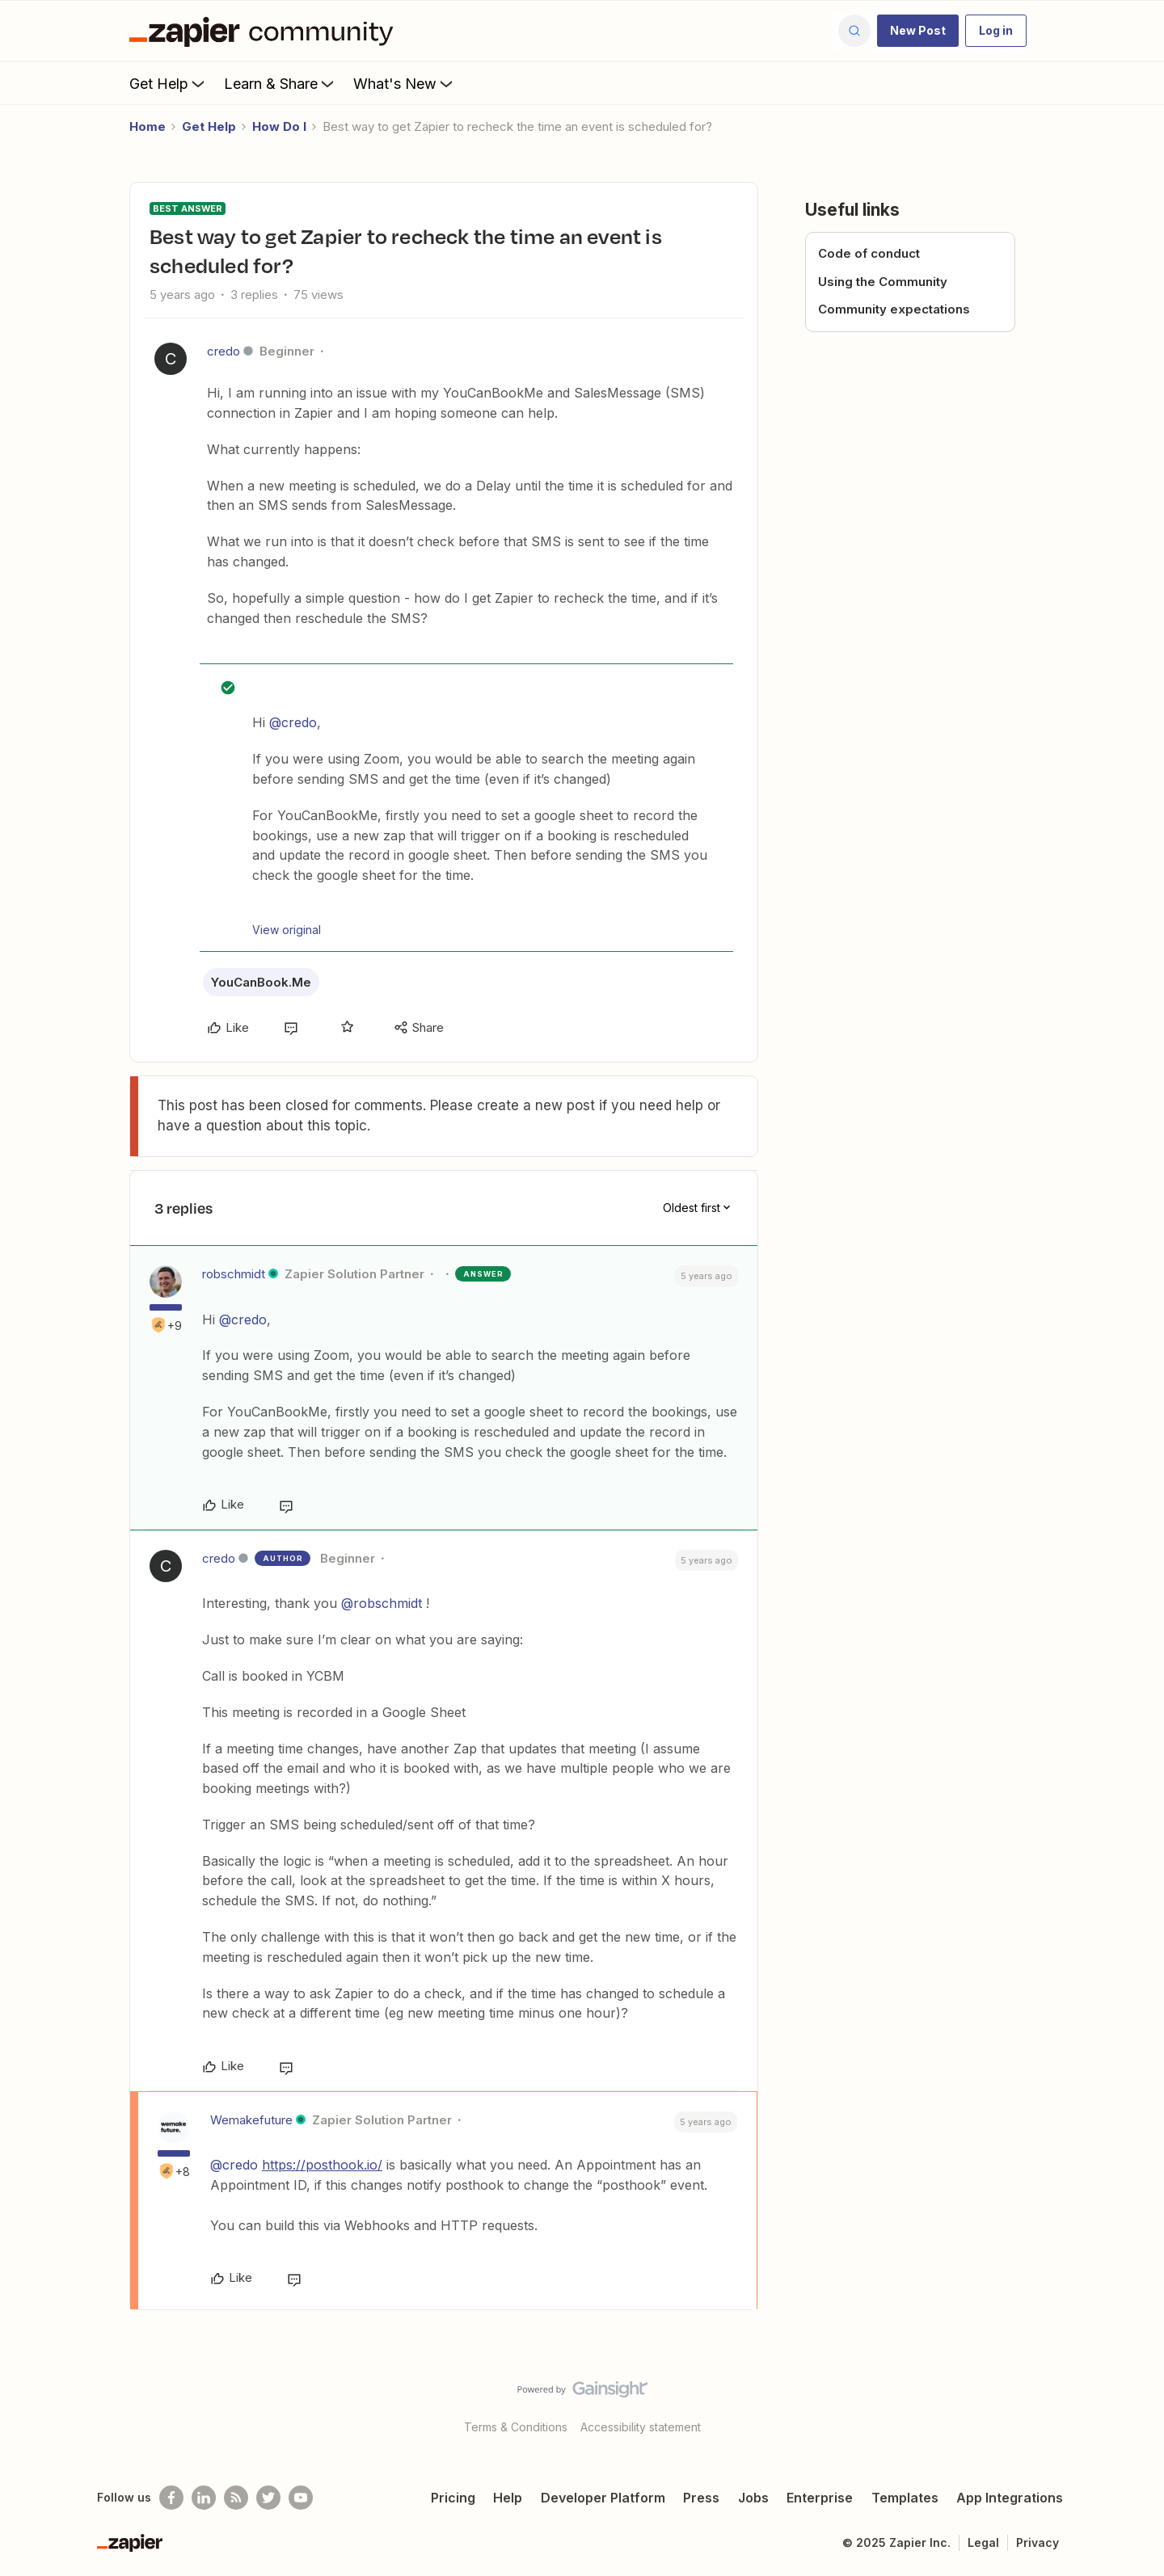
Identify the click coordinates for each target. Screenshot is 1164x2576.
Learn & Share (280, 83)
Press (701, 2498)
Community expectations (894, 309)
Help (507, 2498)
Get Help (168, 83)
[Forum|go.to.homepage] (265, 31)
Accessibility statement (640, 2427)
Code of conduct (869, 253)
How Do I (279, 126)
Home (147, 126)
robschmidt (233, 1274)
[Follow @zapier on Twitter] (268, 2498)
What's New (404, 83)
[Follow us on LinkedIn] (204, 2498)
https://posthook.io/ (322, 2165)
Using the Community (882, 281)
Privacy (1037, 2542)
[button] (918, 31)
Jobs (753, 2498)
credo (223, 351)
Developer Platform (603, 2498)
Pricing (453, 2498)
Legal (983, 2542)
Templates (904, 2498)
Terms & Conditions (515, 2427)
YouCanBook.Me (261, 982)
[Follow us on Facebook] (171, 2498)
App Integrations (1009, 2498)
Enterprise (820, 2498)
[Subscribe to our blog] (236, 2498)
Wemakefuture (251, 2120)
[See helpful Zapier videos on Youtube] (301, 2498)
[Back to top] (1132, 2403)
